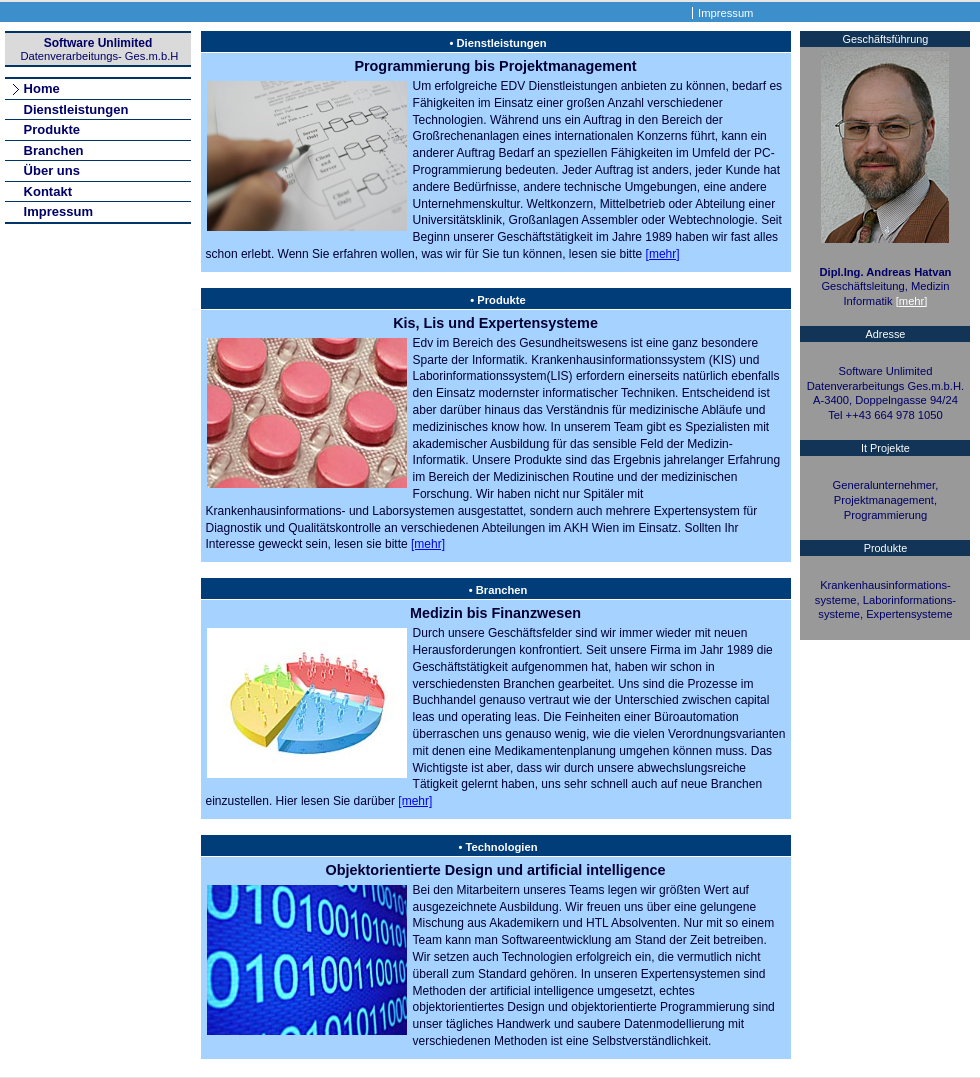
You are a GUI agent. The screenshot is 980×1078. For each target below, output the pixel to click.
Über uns (52, 170)
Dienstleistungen (76, 109)
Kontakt (48, 191)
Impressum (725, 13)
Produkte (52, 129)
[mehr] (663, 254)
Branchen (54, 150)
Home (42, 88)
